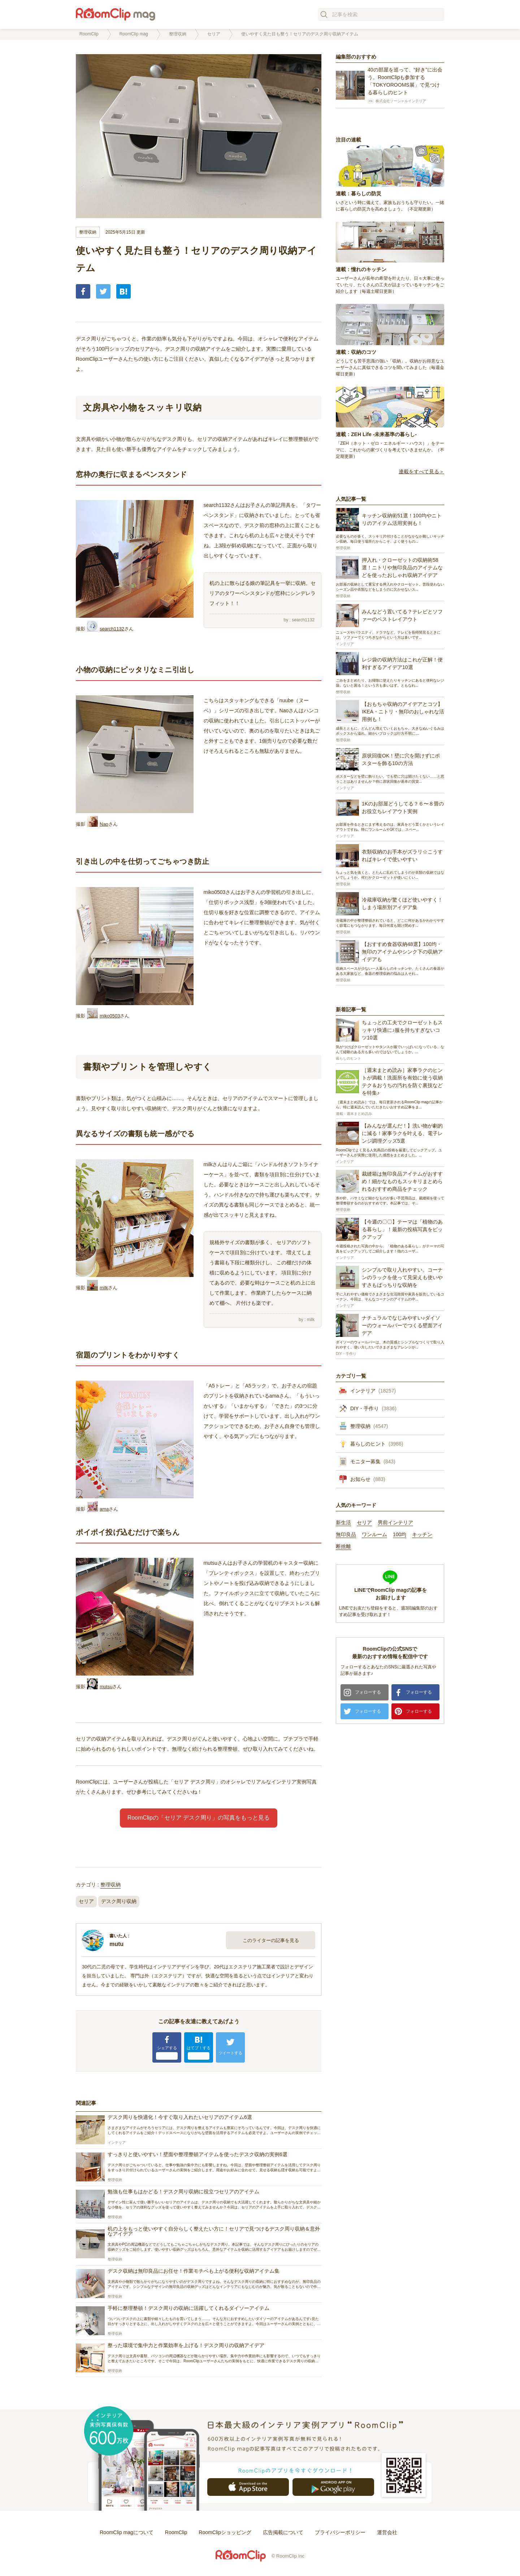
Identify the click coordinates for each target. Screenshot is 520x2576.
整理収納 (87, 232)
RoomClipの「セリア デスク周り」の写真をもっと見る (198, 1818)
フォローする (368, 1692)
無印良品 (346, 1534)
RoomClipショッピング (225, 2532)
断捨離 (343, 1546)
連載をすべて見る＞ (421, 471)
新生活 (343, 1522)
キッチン (422, 1534)
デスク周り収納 (118, 1901)
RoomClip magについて (126, 2532)
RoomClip (176, 2532)
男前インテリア (395, 1522)
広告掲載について (283, 2532)
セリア (86, 1901)
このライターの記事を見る (271, 1940)
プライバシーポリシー (340, 2532)
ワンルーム (374, 1534)
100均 (399, 1534)
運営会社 (387, 2532)
